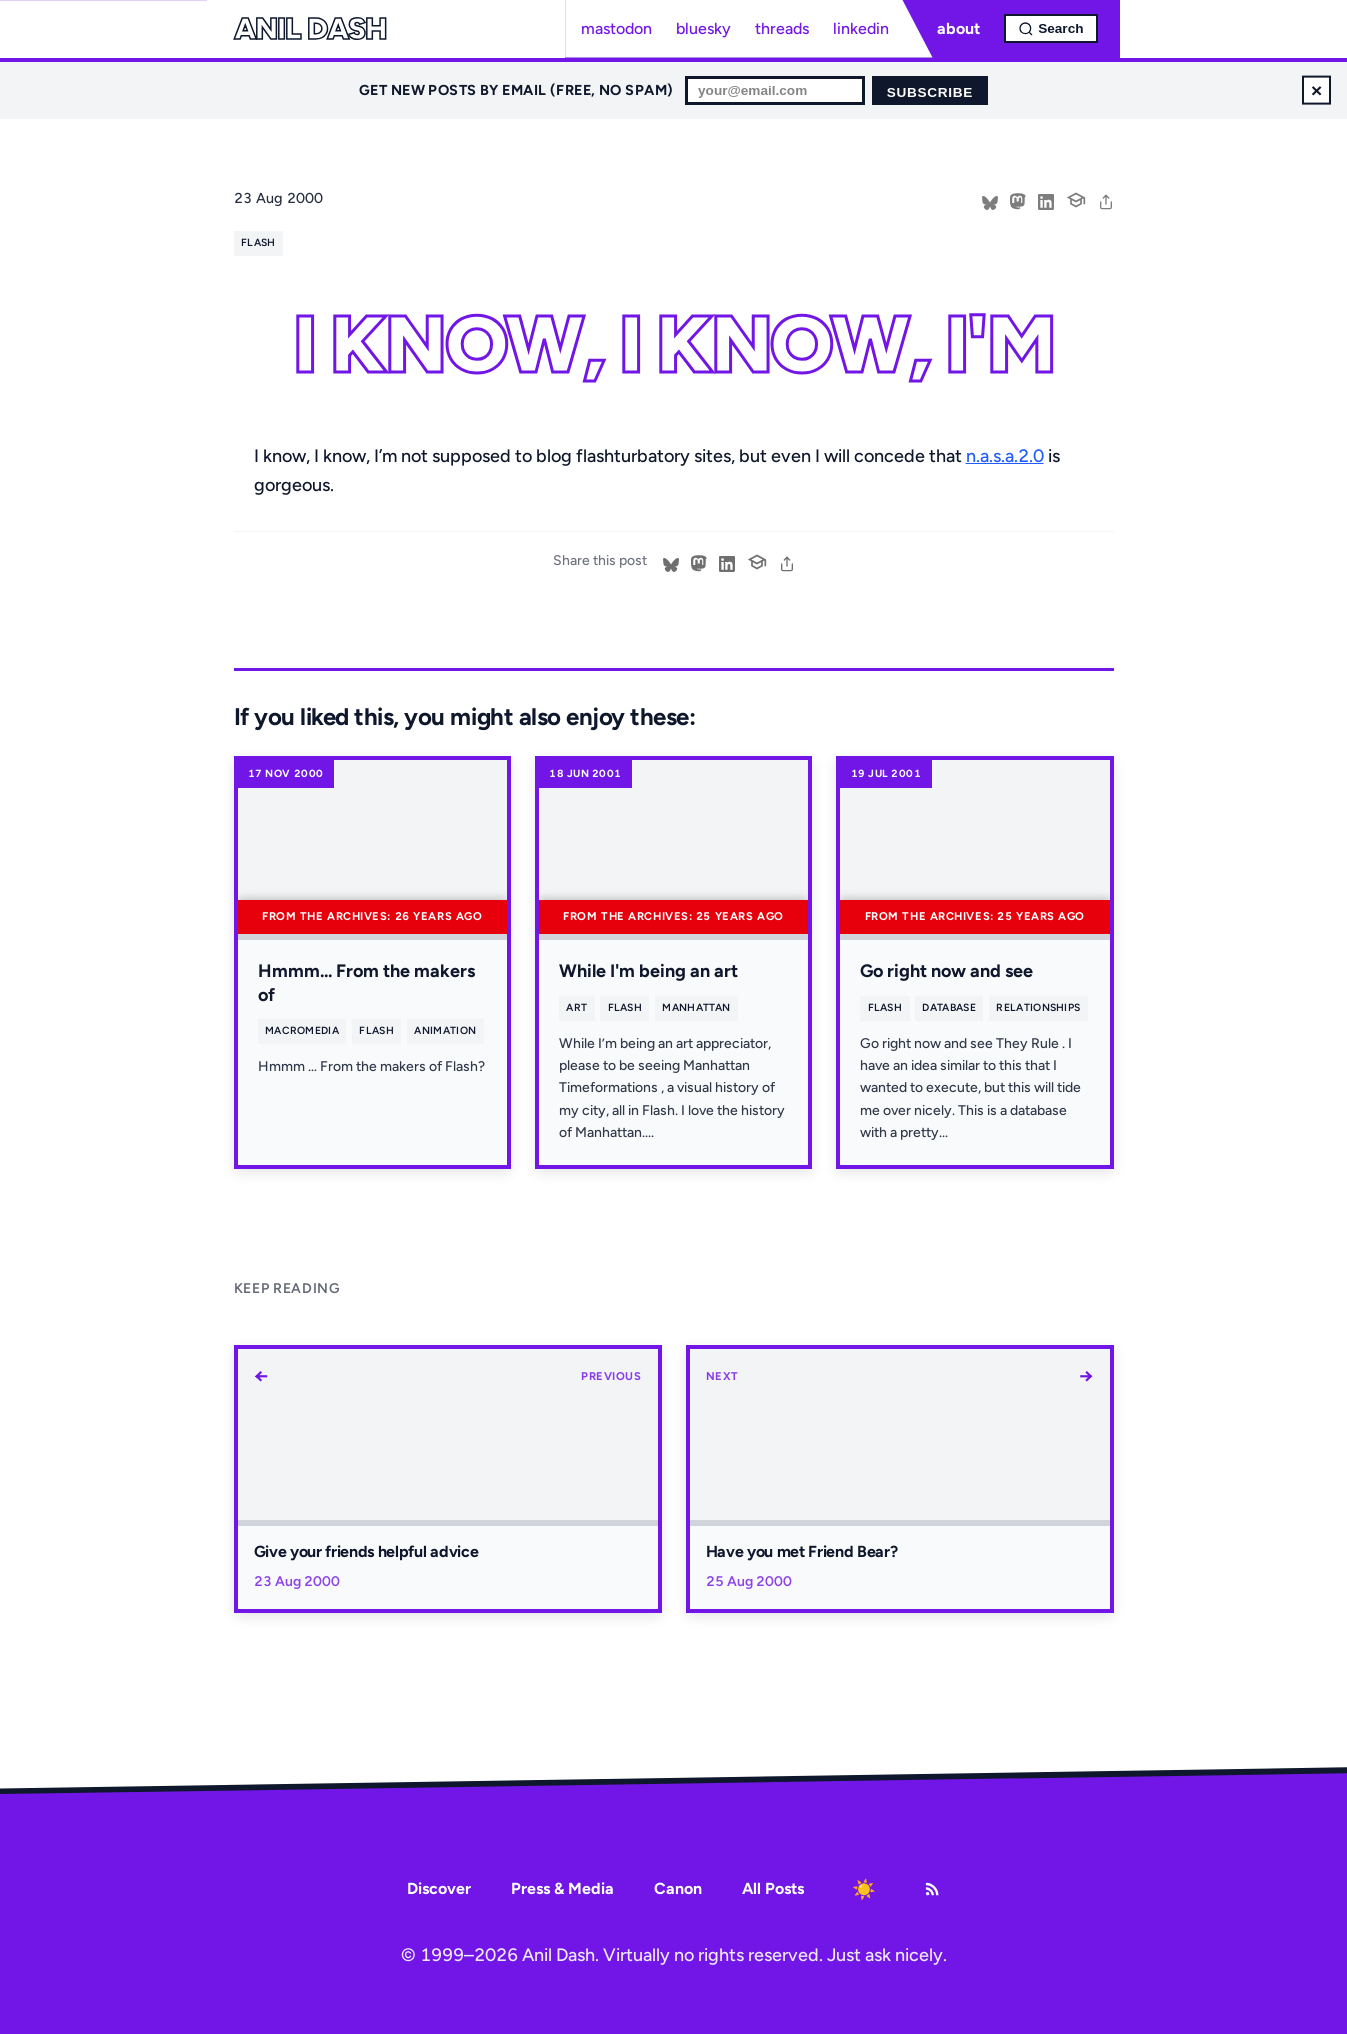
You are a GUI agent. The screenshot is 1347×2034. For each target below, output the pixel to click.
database (949, 1007)
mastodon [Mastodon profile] (616, 28)
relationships (1038, 1007)
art (576, 1007)
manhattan (696, 1007)
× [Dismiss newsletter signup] (1316, 89)
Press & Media (562, 1888)
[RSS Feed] (932, 1889)
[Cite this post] (1076, 198)
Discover (439, 1888)
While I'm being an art (648, 971)
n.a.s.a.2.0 (1005, 456)
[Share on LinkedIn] (1046, 200)
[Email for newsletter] (775, 90)
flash (258, 242)
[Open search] (1050, 28)
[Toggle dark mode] (864, 1889)
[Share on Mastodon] (1018, 200)
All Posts (773, 1888)
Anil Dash (310, 29)
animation (445, 1030)
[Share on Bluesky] (990, 200)
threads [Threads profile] (782, 28)
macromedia (302, 1030)
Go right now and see (946, 971)
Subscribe (930, 92)
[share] (1106, 200)
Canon (678, 1888)
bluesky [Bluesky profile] (703, 28)
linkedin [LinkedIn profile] (861, 28)
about (958, 28)
